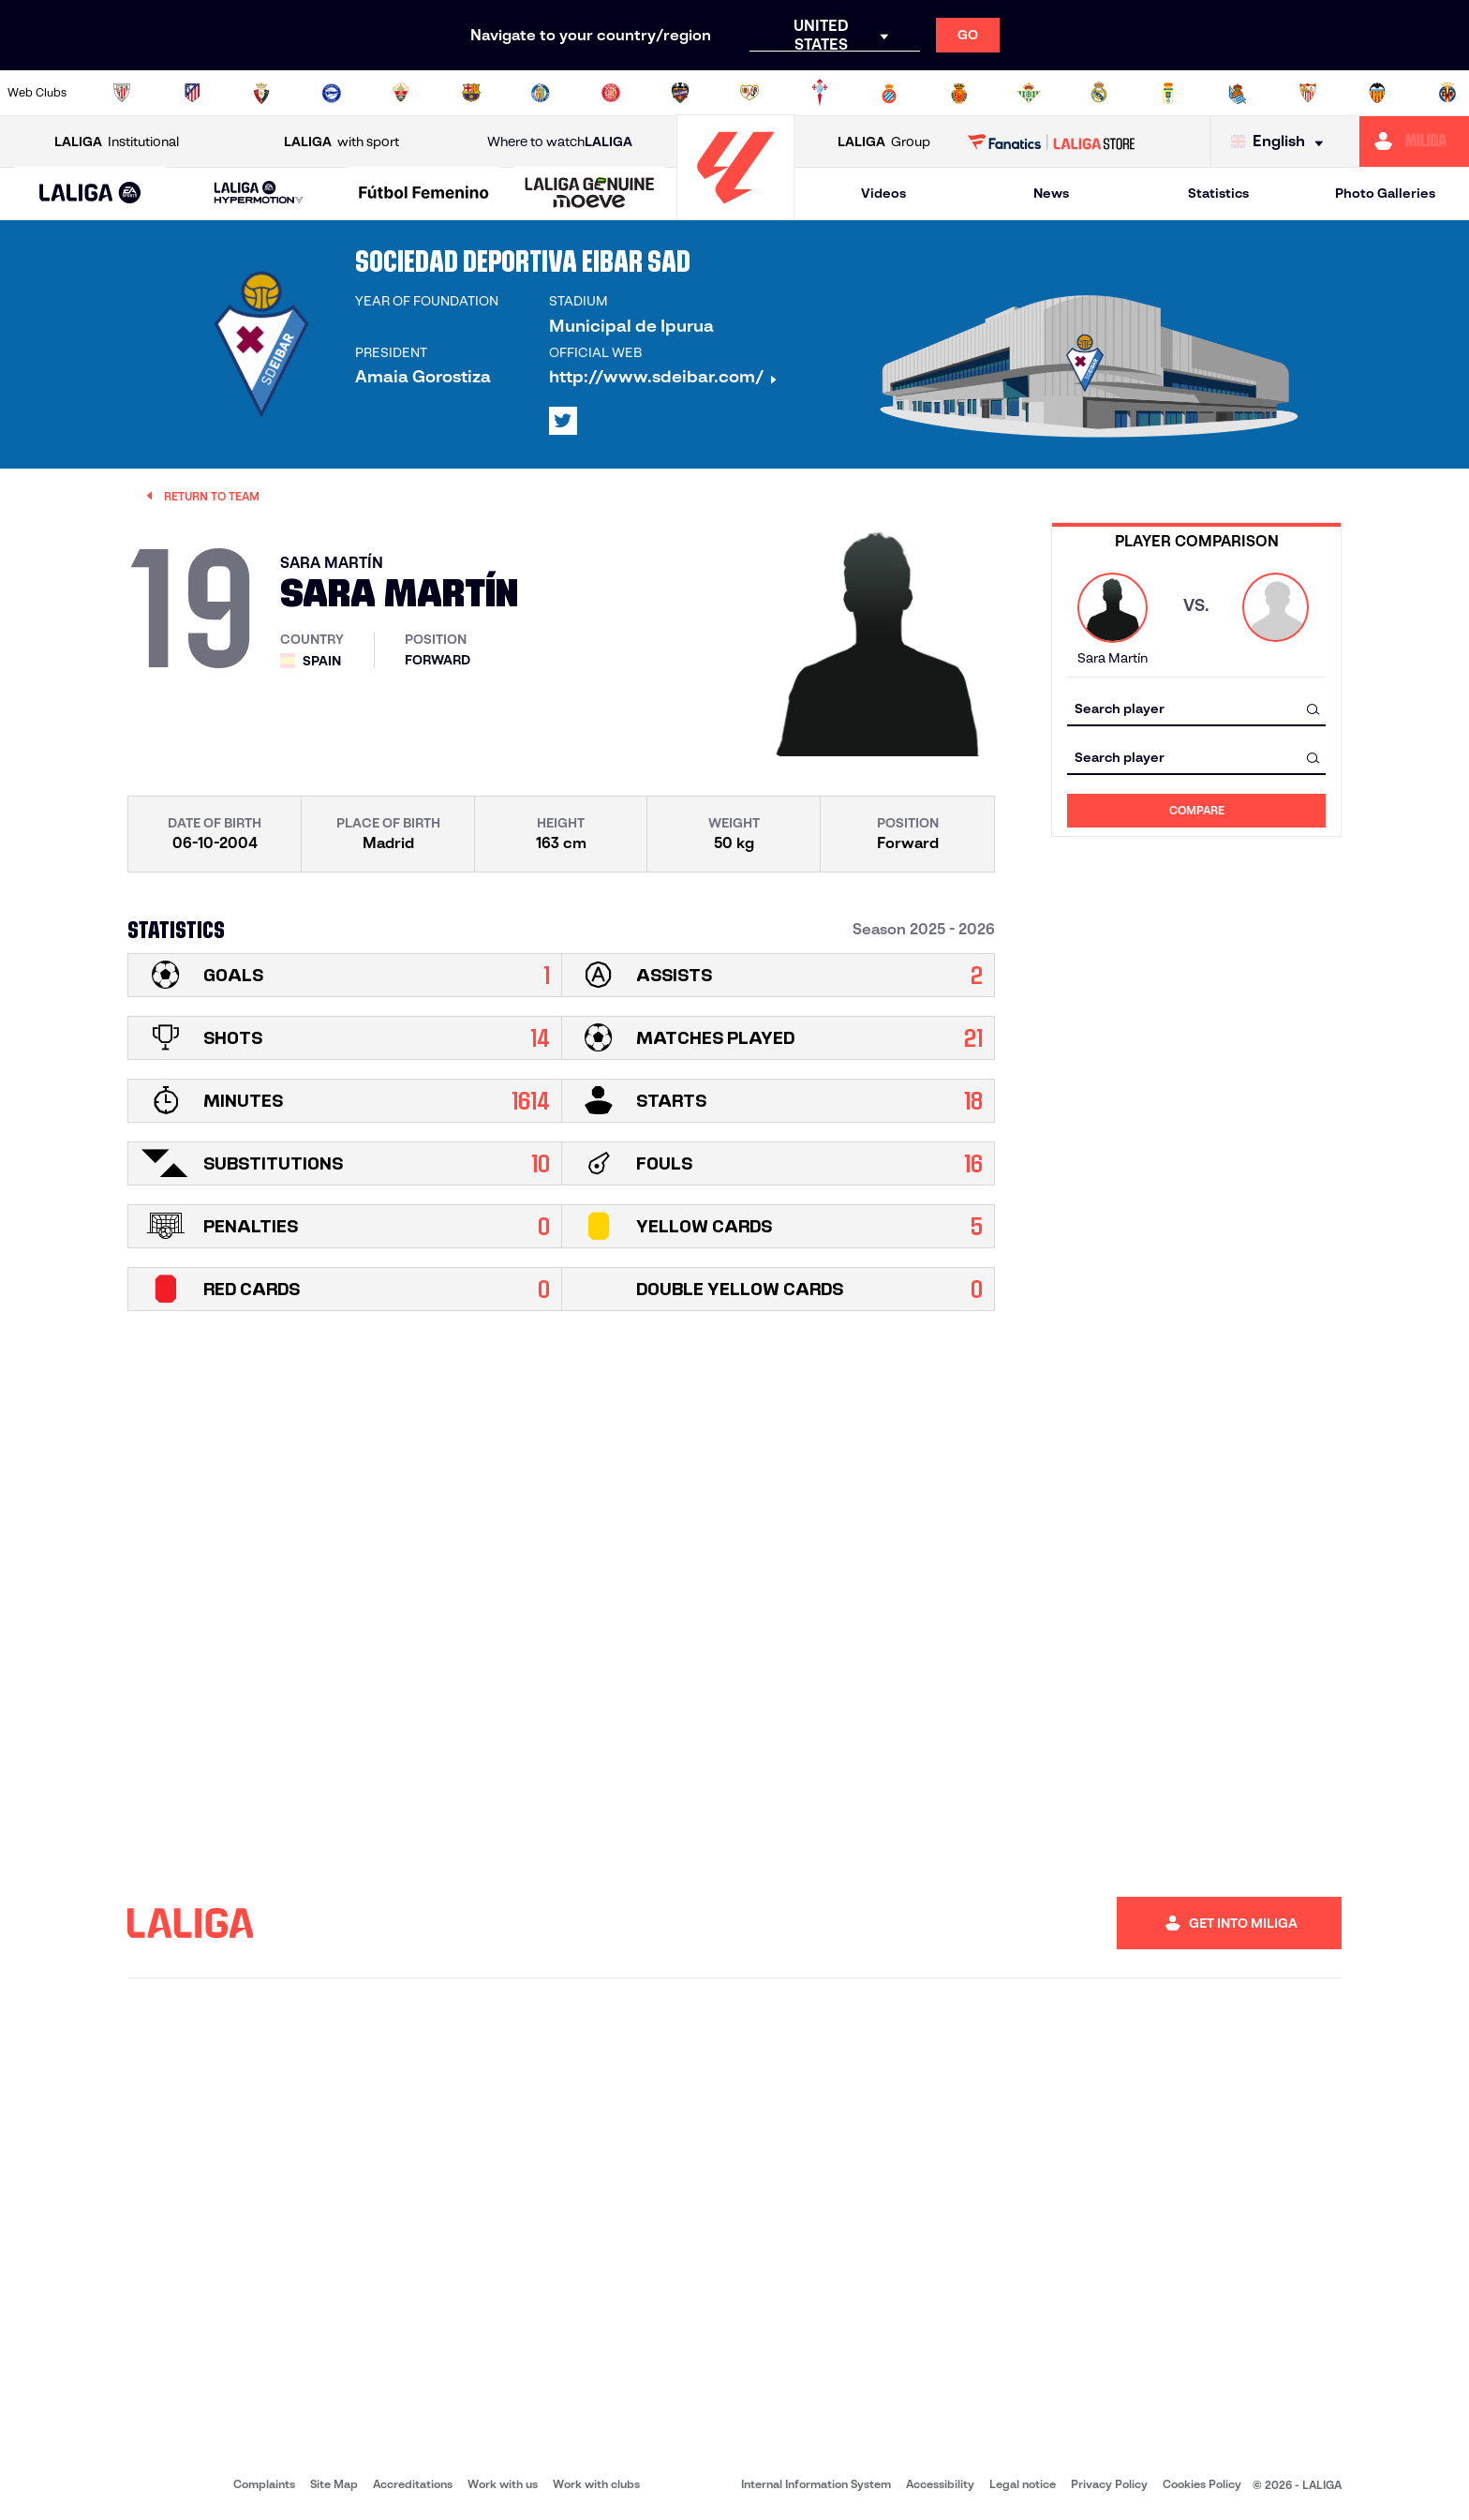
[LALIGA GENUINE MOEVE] (590, 194)
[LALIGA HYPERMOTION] (259, 193)
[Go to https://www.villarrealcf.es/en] (1447, 93)
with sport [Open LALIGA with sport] (341, 142)
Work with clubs (596, 2484)
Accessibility (940, 2484)
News (1051, 193)
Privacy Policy (1109, 2484)
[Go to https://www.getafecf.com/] (541, 93)
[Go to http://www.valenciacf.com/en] (1377, 93)
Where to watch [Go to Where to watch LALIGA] (559, 142)
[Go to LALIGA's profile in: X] (563, 421)
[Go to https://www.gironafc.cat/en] (611, 93)
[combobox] (1196, 709)
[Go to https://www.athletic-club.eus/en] (122, 93)
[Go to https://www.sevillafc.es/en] (1308, 93)
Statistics (1218, 193)
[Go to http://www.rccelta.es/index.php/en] (820, 93)
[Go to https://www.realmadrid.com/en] (1099, 93)
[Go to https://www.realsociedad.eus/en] (1238, 93)
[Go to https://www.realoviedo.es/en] (1168, 93)
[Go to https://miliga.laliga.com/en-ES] (1414, 141)
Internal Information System (816, 2484)
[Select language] (1281, 142)
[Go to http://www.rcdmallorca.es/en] (959, 93)
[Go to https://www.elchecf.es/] (401, 93)
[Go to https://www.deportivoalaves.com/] (332, 93)
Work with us (502, 2484)
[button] (90, 193)
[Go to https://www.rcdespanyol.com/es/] (889, 93)
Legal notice (1022, 2484)
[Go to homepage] (735, 211)
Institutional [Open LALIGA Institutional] (116, 142)
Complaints (264, 2484)
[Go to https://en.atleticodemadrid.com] (192, 93)
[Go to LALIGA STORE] (1051, 141)
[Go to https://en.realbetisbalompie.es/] (1029, 93)
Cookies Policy (1202, 2484)
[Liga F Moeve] (424, 194)
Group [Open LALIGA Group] (884, 142)
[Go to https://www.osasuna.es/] (261, 93)
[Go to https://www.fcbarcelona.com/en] (471, 93)
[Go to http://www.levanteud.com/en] (680, 93)
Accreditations (413, 2484)
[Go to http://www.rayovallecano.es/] (749, 93)
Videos (883, 193)
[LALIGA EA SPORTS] (90, 194)
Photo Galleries (1385, 193)
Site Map (334, 2484)
